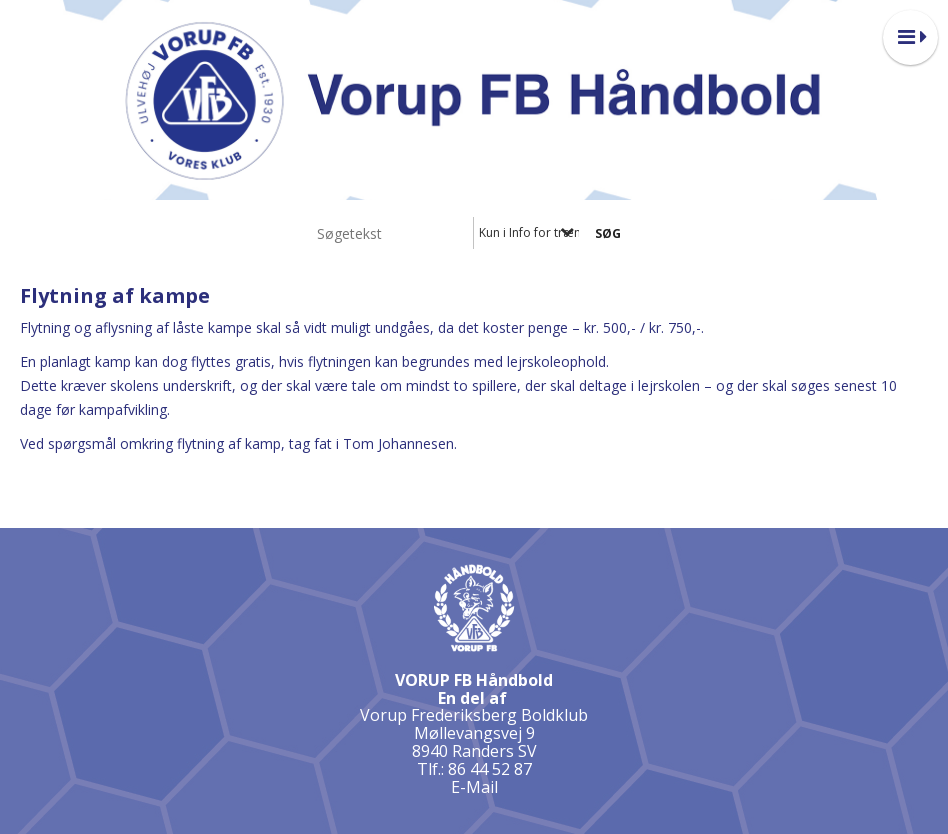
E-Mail (474, 787)
